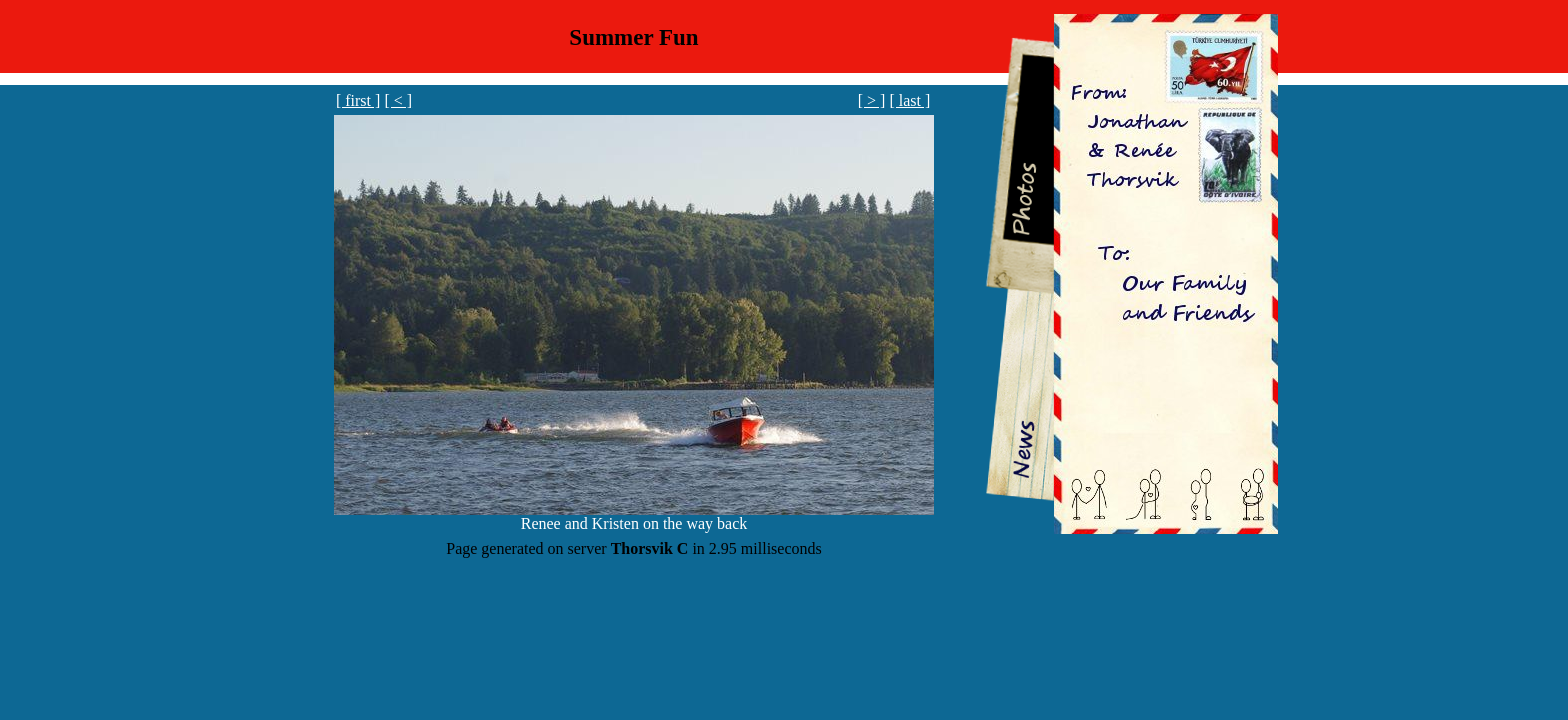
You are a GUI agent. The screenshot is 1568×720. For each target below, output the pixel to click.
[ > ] (872, 100)
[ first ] (358, 100)
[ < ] (398, 100)
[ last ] (909, 100)
